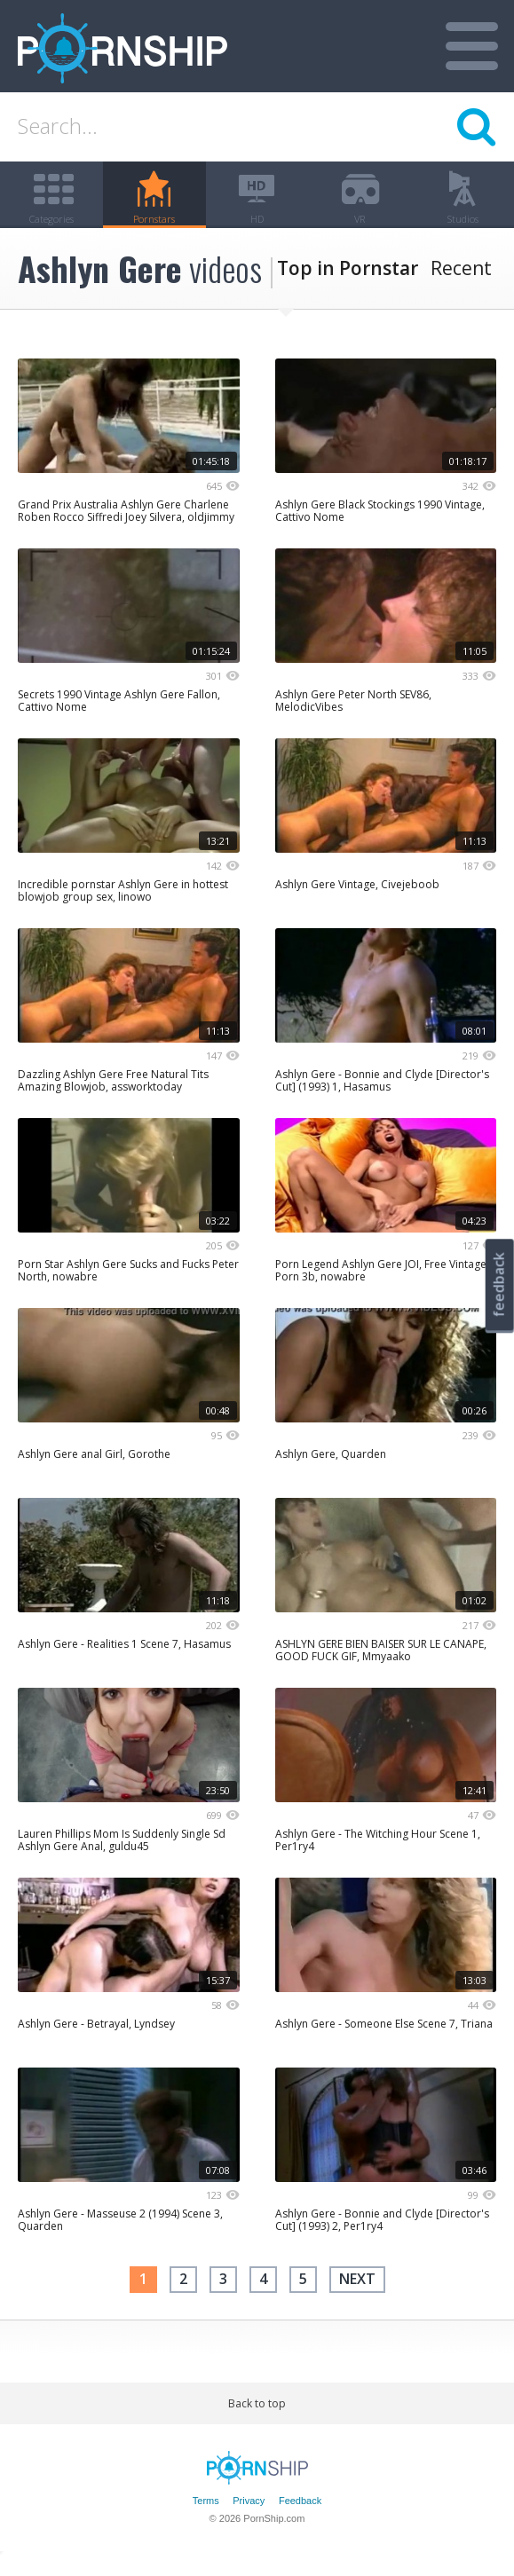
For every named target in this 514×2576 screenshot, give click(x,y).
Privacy (249, 2516)
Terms (206, 2516)
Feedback (300, 2516)
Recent (461, 284)
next (357, 2294)
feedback (499, 1284)
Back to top (257, 2418)
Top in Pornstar (347, 284)
